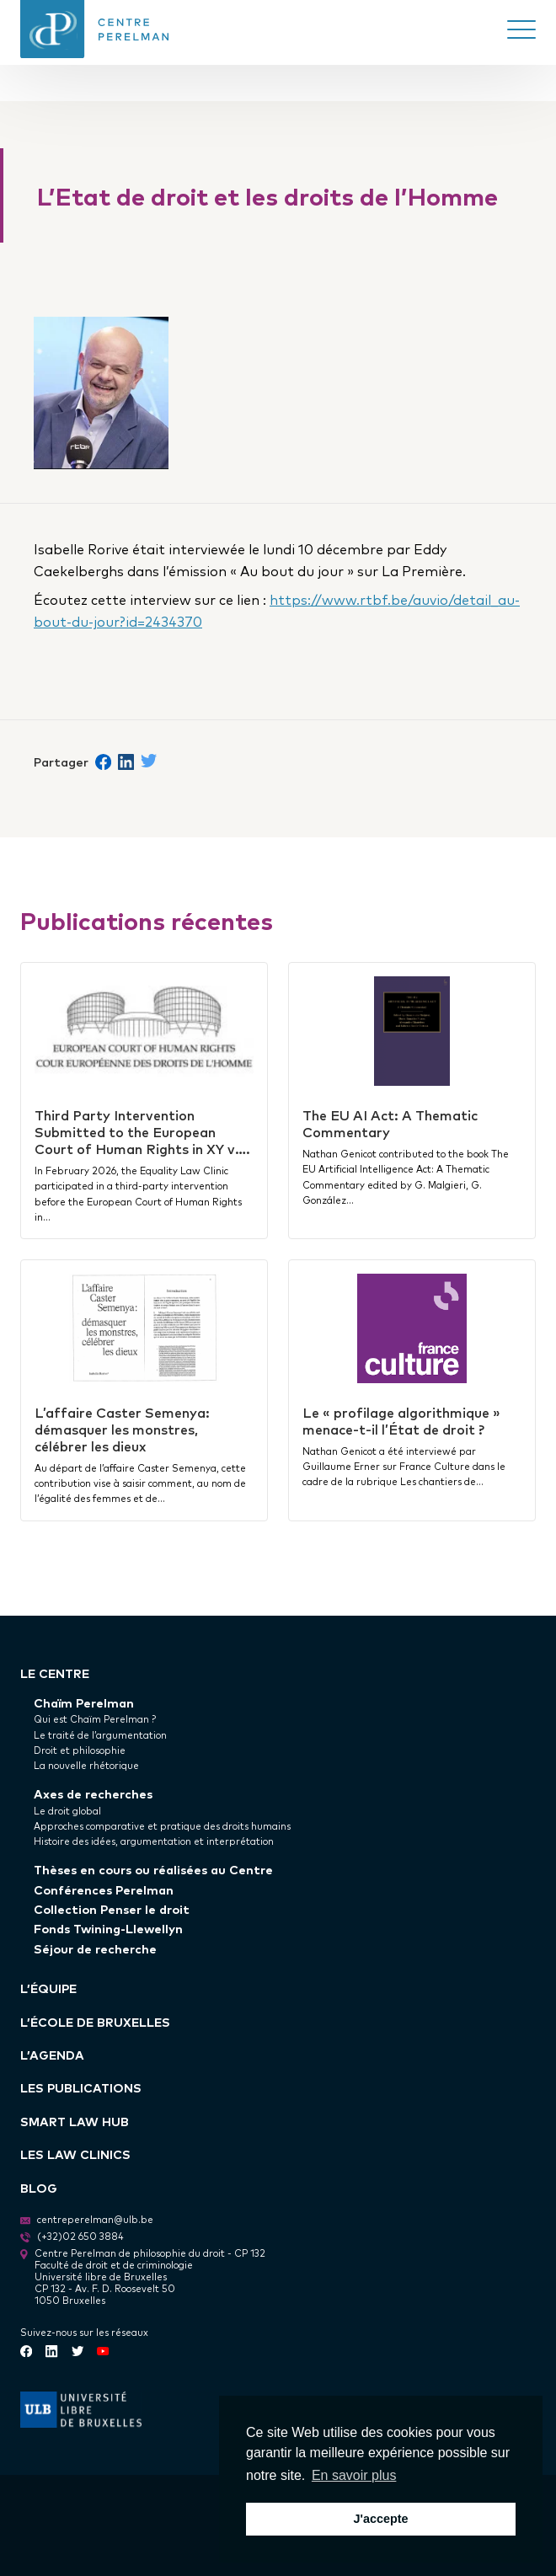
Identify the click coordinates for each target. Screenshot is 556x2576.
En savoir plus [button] (354, 2475)
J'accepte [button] (380, 2518)
